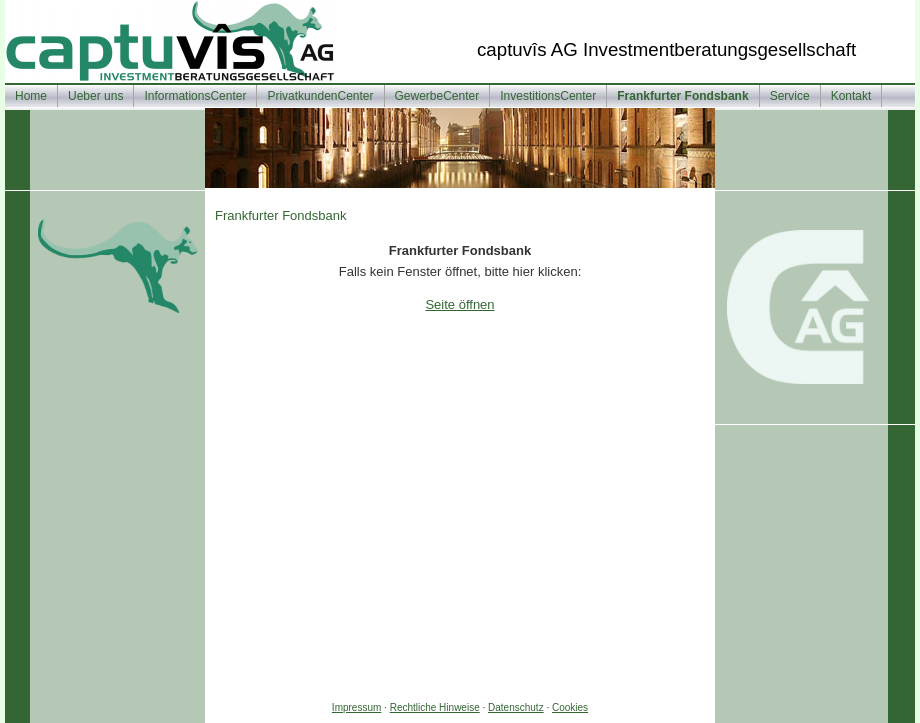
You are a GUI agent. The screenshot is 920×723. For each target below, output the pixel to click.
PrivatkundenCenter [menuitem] (320, 96)
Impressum (356, 707)
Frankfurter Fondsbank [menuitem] (682, 96)
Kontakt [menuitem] (851, 96)
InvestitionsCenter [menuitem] (548, 96)
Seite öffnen (459, 304)
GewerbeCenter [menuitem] (437, 96)
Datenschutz (516, 707)
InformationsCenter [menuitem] (195, 96)
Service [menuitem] (790, 96)
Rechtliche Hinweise (435, 707)
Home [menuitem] (31, 96)
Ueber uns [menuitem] (95, 96)
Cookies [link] (570, 707)
